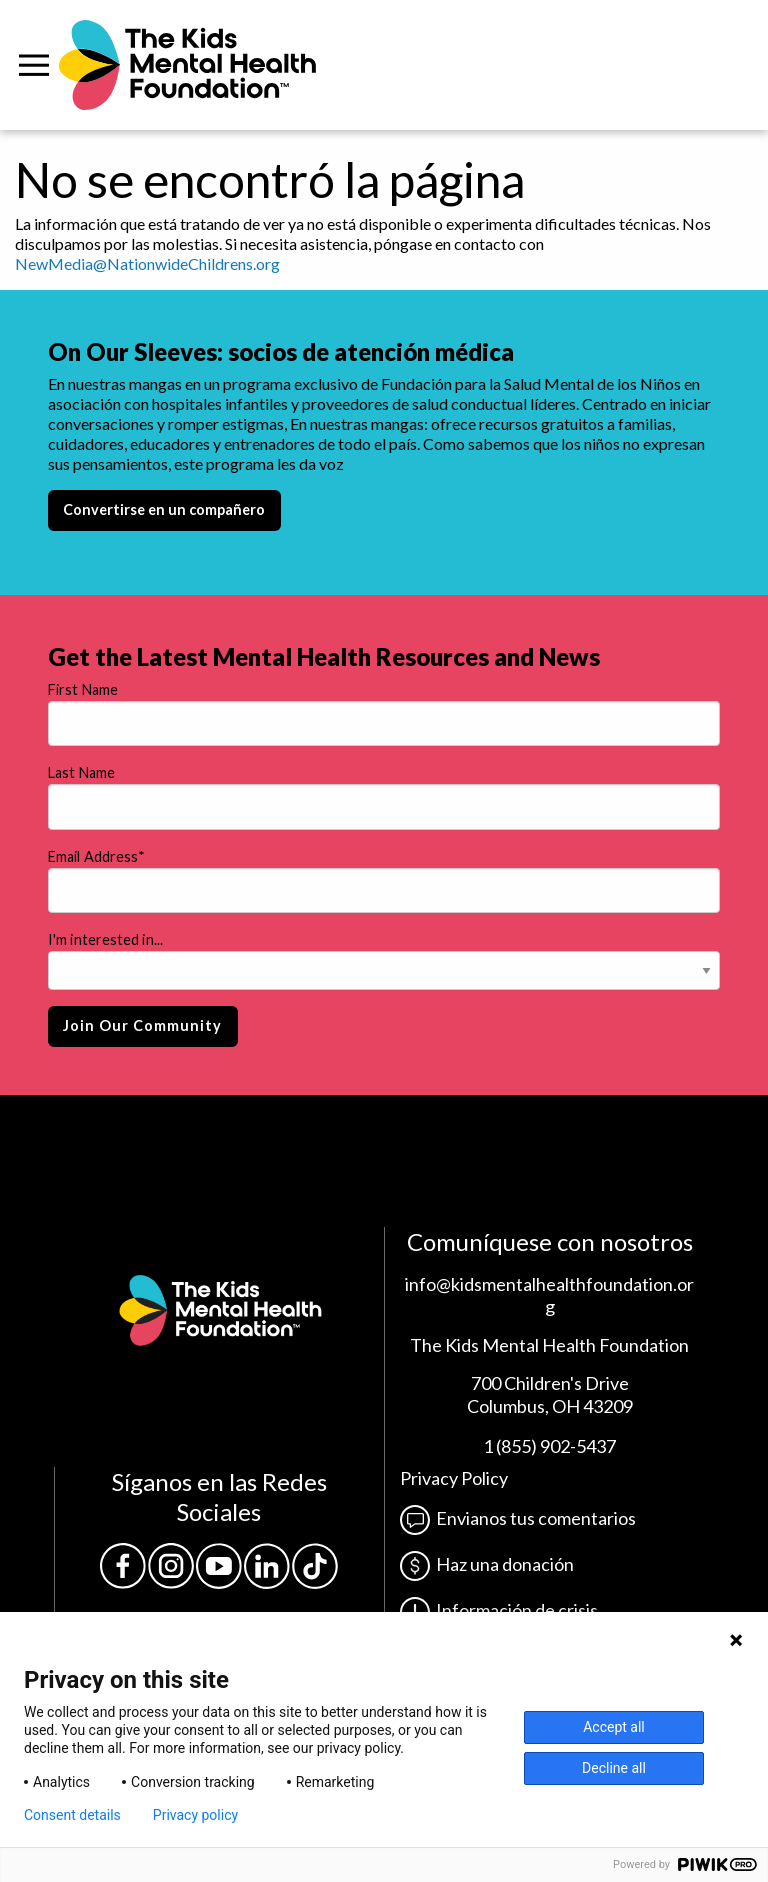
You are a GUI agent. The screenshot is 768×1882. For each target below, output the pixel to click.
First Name (83, 689)
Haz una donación (487, 1564)
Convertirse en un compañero (164, 509)
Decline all (614, 1768)
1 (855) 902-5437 (549, 1446)
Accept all (614, 1727)
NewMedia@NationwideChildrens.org (147, 263)
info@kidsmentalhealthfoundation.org (549, 1295)
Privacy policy (195, 1815)
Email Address (96, 857)
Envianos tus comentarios (518, 1518)
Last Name (81, 772)
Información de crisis (499, 1610)
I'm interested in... (105, 939)
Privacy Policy (454, 1478)
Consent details (72, 1815)
